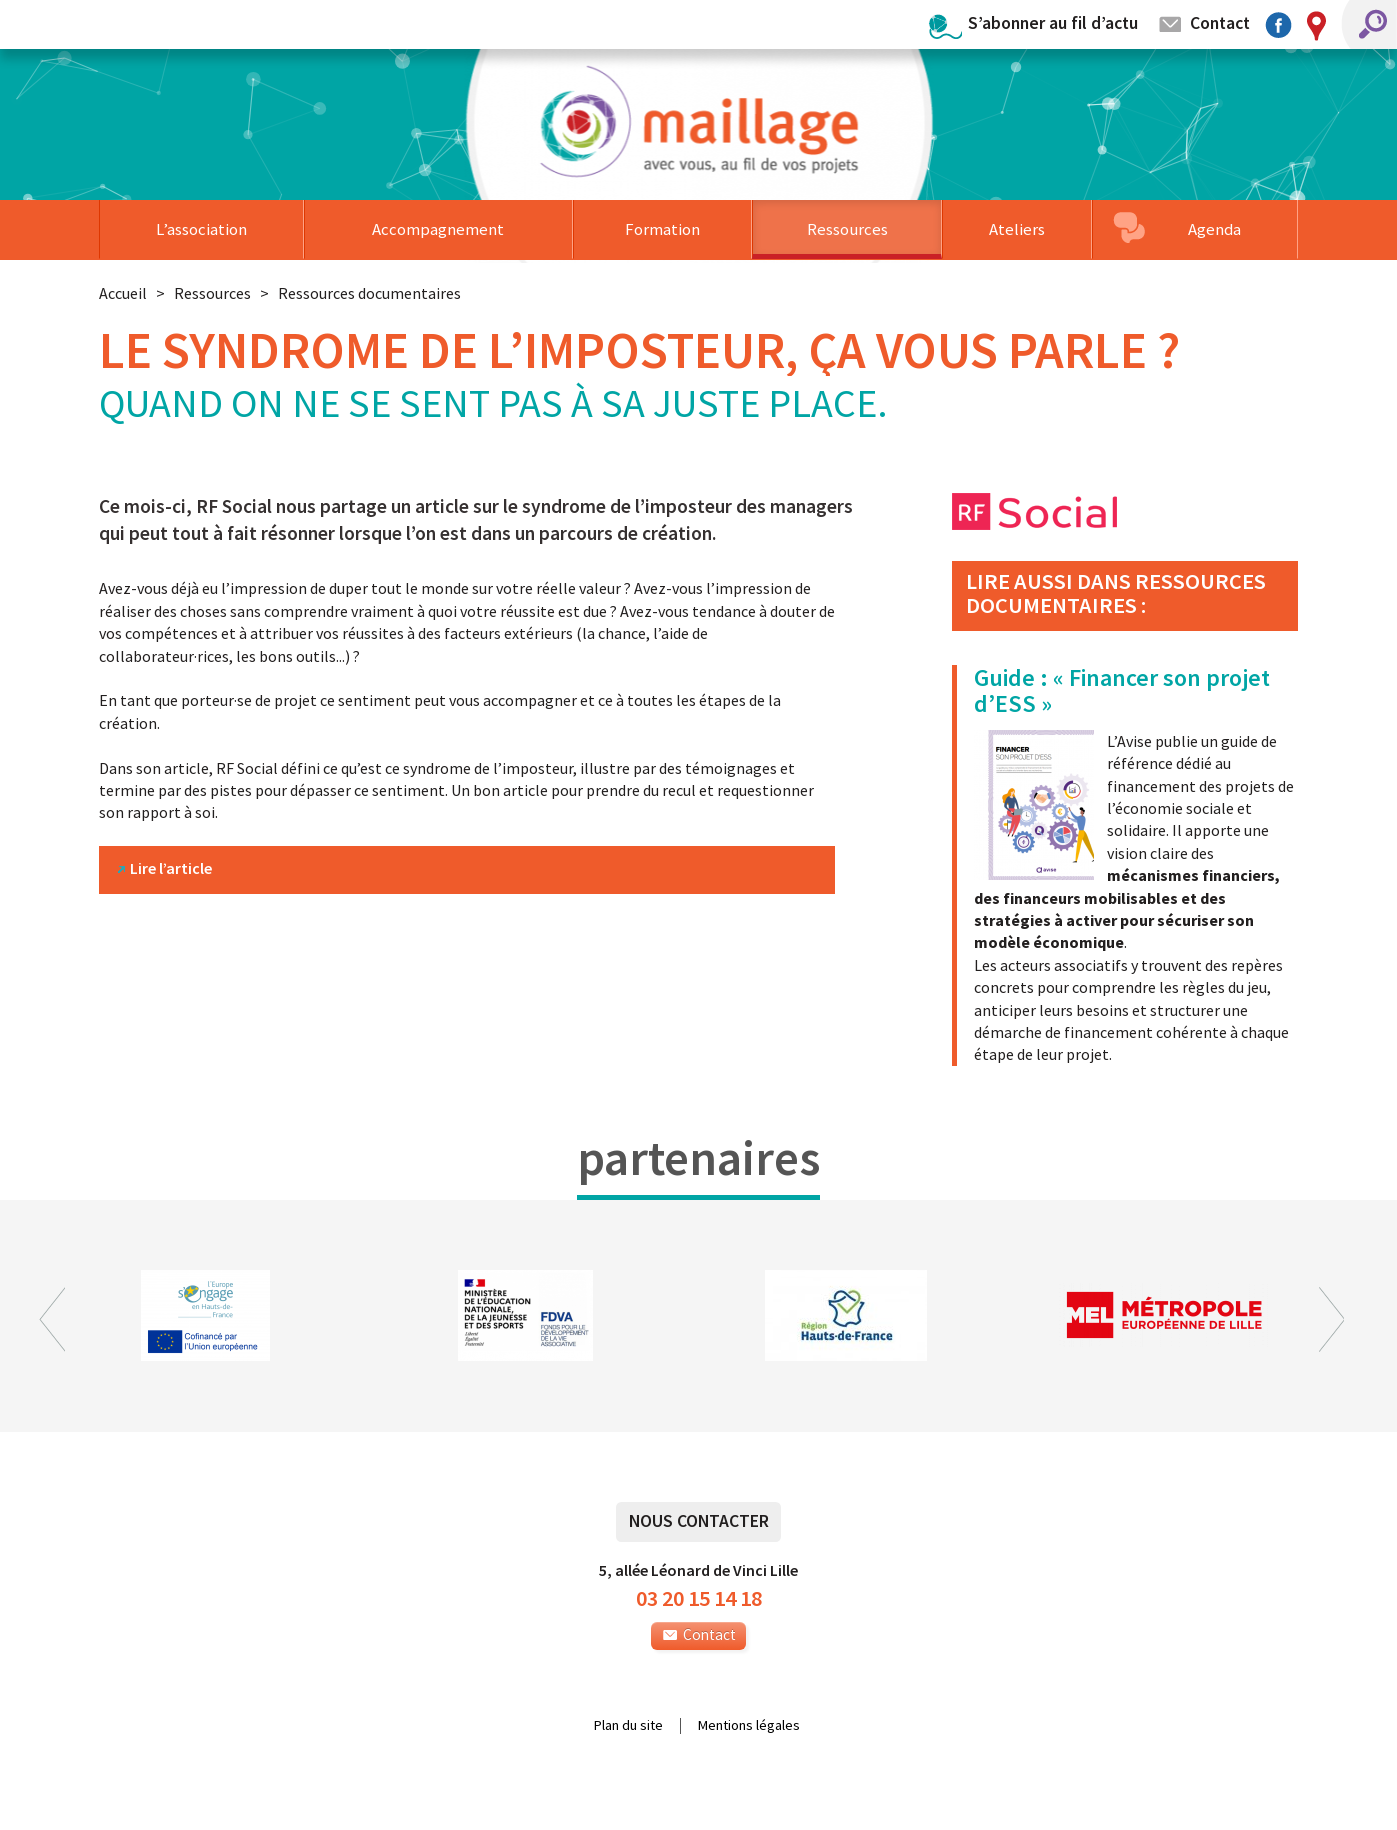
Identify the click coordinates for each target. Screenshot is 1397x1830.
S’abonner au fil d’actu (1053, 22)
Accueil (123, 293)
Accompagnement (438, 229)
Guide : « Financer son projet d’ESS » (1122, 690)
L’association (201, 229)
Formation (662, 229)
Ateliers (1017, 229)
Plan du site (628, 1726)
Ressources (847, 229)
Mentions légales (749, 1726)
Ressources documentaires (369, 293)
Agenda (1214, 229)
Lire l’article (171, 868)
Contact (1220, 22)
